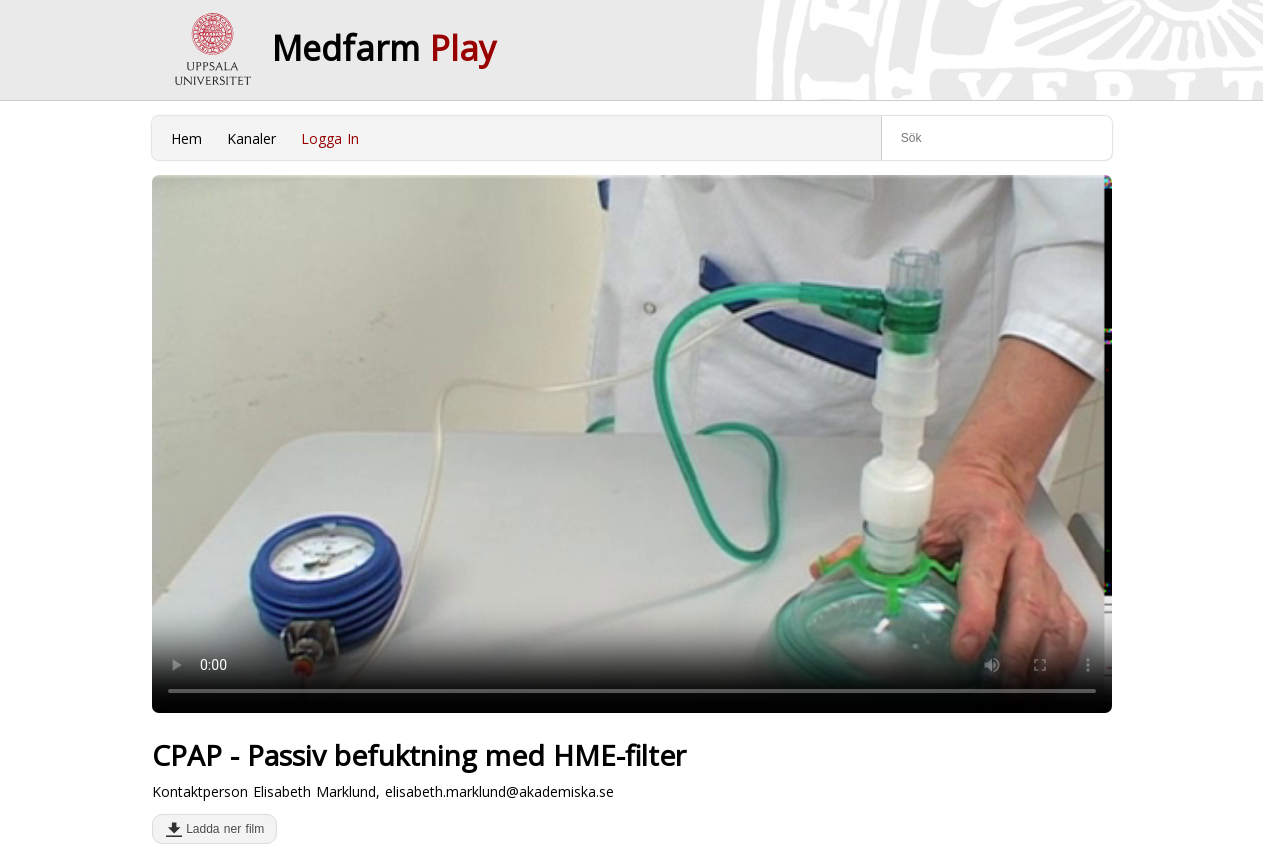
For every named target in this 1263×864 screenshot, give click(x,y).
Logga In (330, 138)
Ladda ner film (221, 829)
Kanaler (251, 138)
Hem (186, 138)
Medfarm (384, 48)
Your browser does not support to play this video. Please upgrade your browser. (632, 444)
